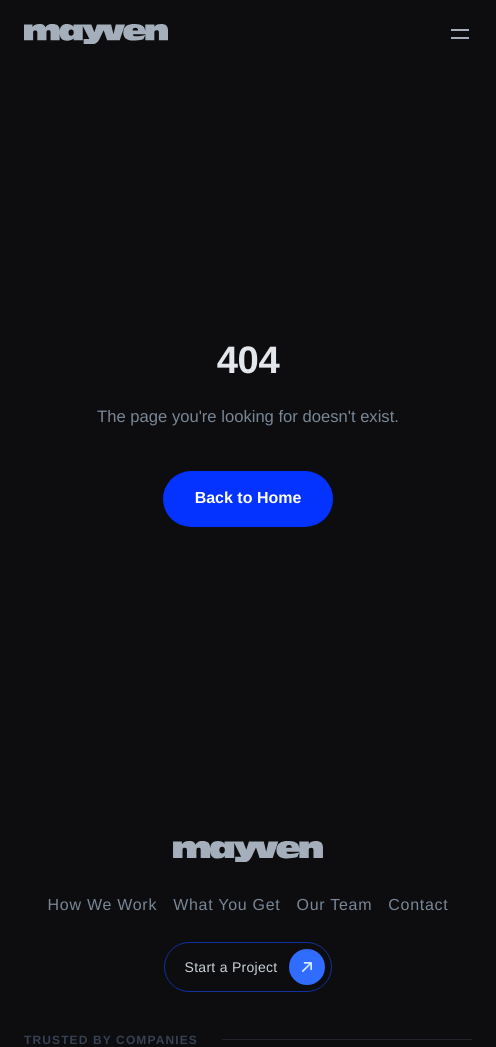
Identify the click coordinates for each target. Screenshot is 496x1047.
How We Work (103, 905)
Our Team (335, 905)
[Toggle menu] (460, 34)
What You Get (226, 905)
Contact (418, 905)
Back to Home (248, 498)
